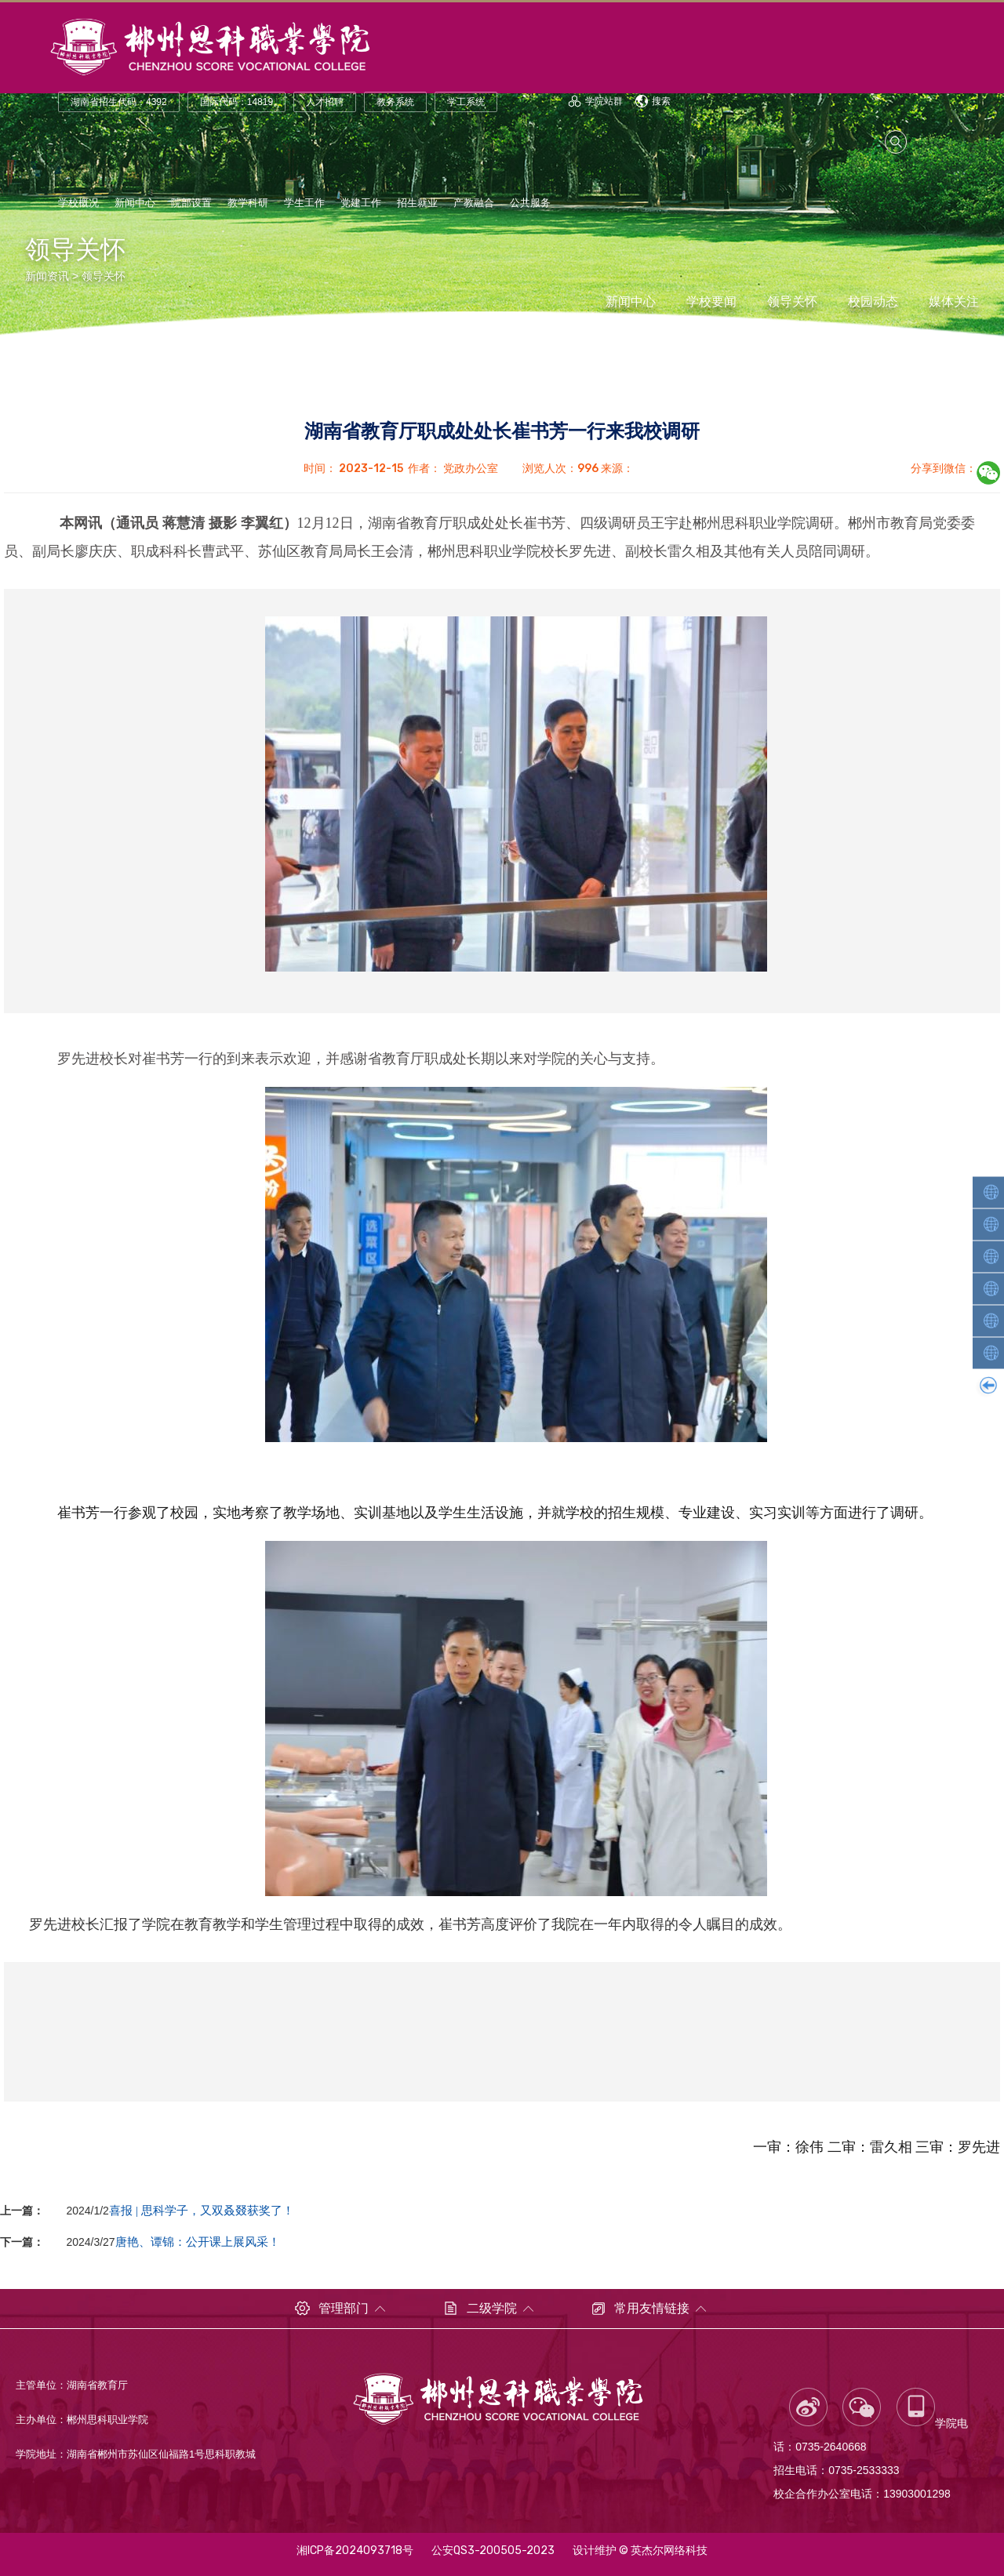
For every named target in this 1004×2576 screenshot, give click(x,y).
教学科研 (247, 204)
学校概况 (78, 204)
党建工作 (360, 204)
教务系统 (395, 103)
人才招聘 (325, 103)
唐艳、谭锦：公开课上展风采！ (197, 2241)
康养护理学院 (990, 1352)
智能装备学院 (990, 1256)
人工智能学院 (990, 1192)
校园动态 (873, 301)
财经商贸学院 (990, 1320)
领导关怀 (104, 276)
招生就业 (417, 204)
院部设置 (191, 204)
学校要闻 (711, 301)
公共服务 (530, 204)
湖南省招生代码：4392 (119, 103)
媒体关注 (954, 301)
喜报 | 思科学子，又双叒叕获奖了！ (201, 2210)
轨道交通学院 (990, 1224)
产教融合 (473, 204)
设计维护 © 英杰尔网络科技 (640, 2550)
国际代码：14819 (236, 103)
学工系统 (466, 103)
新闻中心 (135, 204)
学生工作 (304, 204)
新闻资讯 (47, 276)
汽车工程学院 (990, 1288)
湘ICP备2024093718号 (354, 2550)
